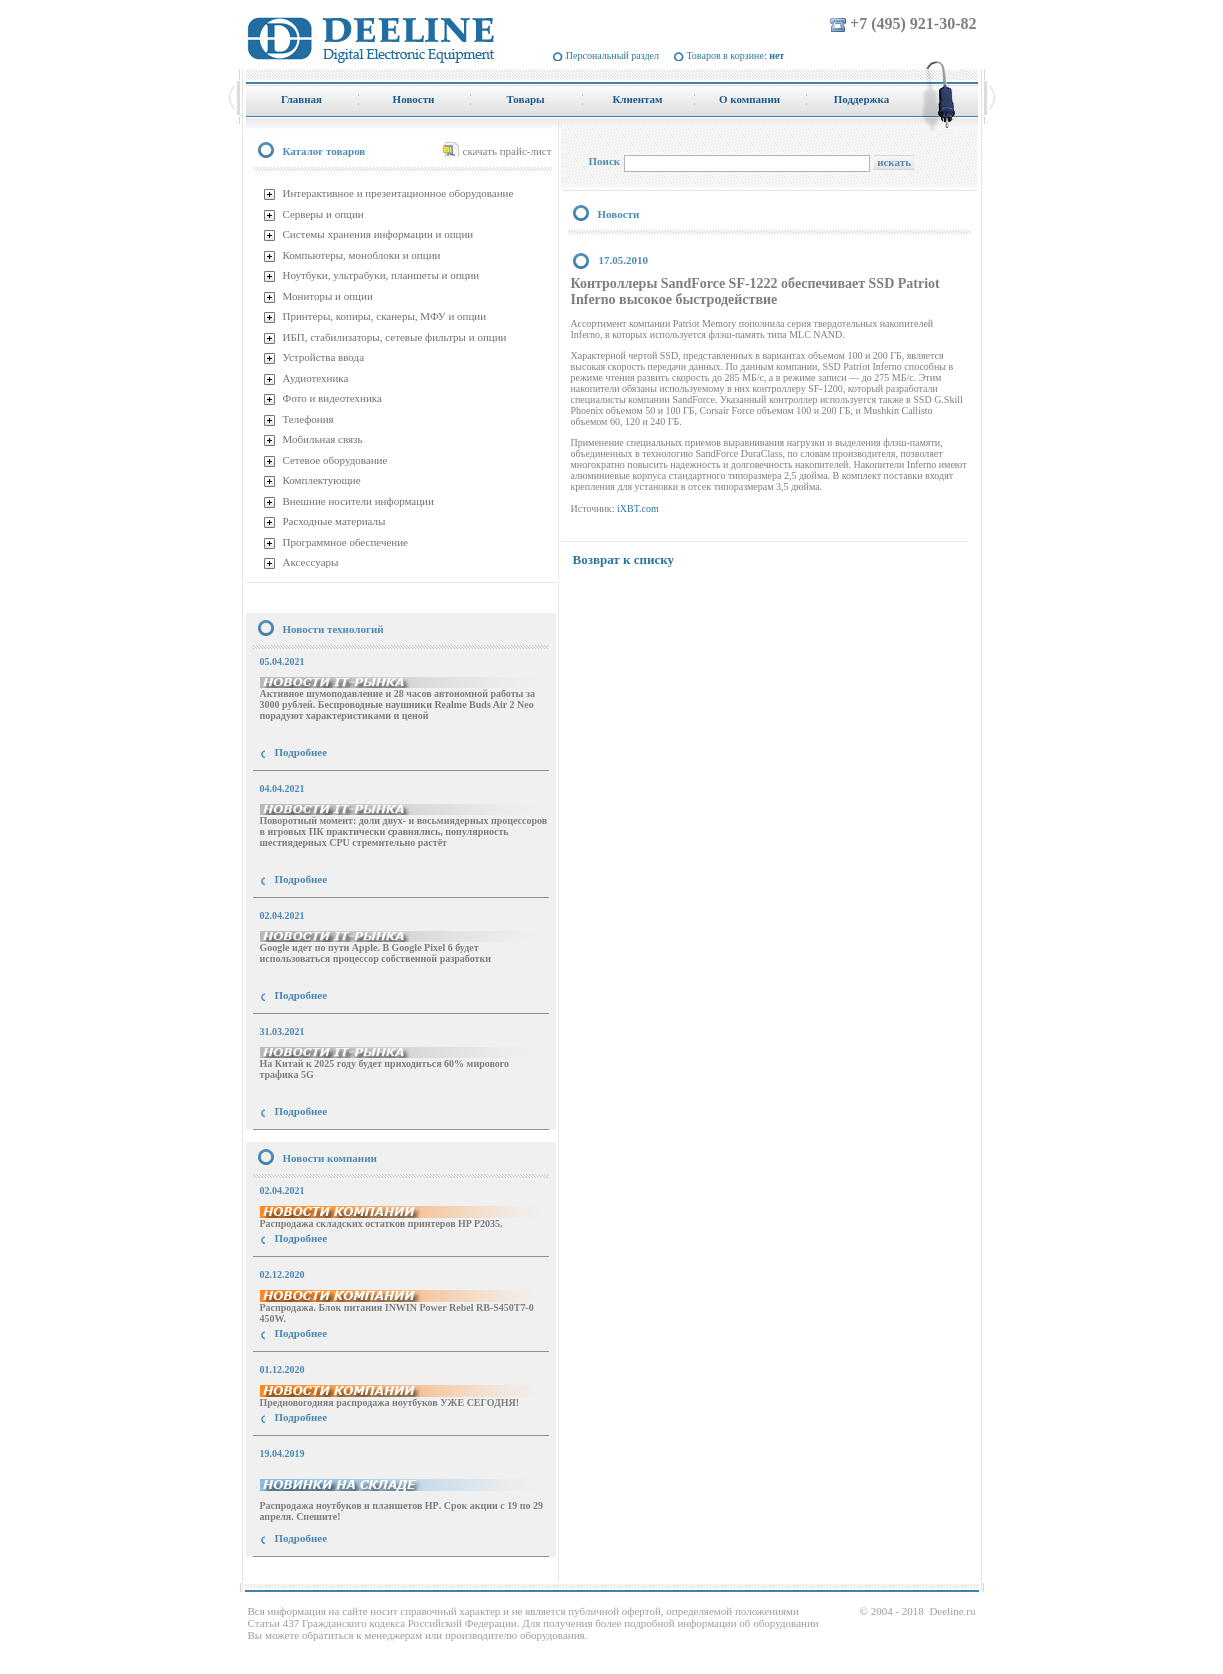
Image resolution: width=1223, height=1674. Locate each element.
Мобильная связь (323, 439)
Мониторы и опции (328, 296)
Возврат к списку (624, 559)
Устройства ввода (324, 357)
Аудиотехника (316, 378)
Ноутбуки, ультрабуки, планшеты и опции (381, 275)
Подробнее (301, 752)
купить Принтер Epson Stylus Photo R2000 (335, 1574)
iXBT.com (638, 508)
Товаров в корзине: (736, 55)
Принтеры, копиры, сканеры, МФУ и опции (385, 316)
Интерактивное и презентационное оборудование (398, 193)
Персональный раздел (612, 55)
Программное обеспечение (345, 542)
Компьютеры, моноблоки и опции (362, 255)
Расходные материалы (334, 521)
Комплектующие (322, 480)
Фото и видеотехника (332, 398)
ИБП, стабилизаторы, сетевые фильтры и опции (395, 337)
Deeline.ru (952, 1611)
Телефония (308, 419)
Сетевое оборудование (335, 460)
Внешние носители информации (358, 501)
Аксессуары (311, 562)
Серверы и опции (323, 214)
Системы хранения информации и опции (378, 234)
